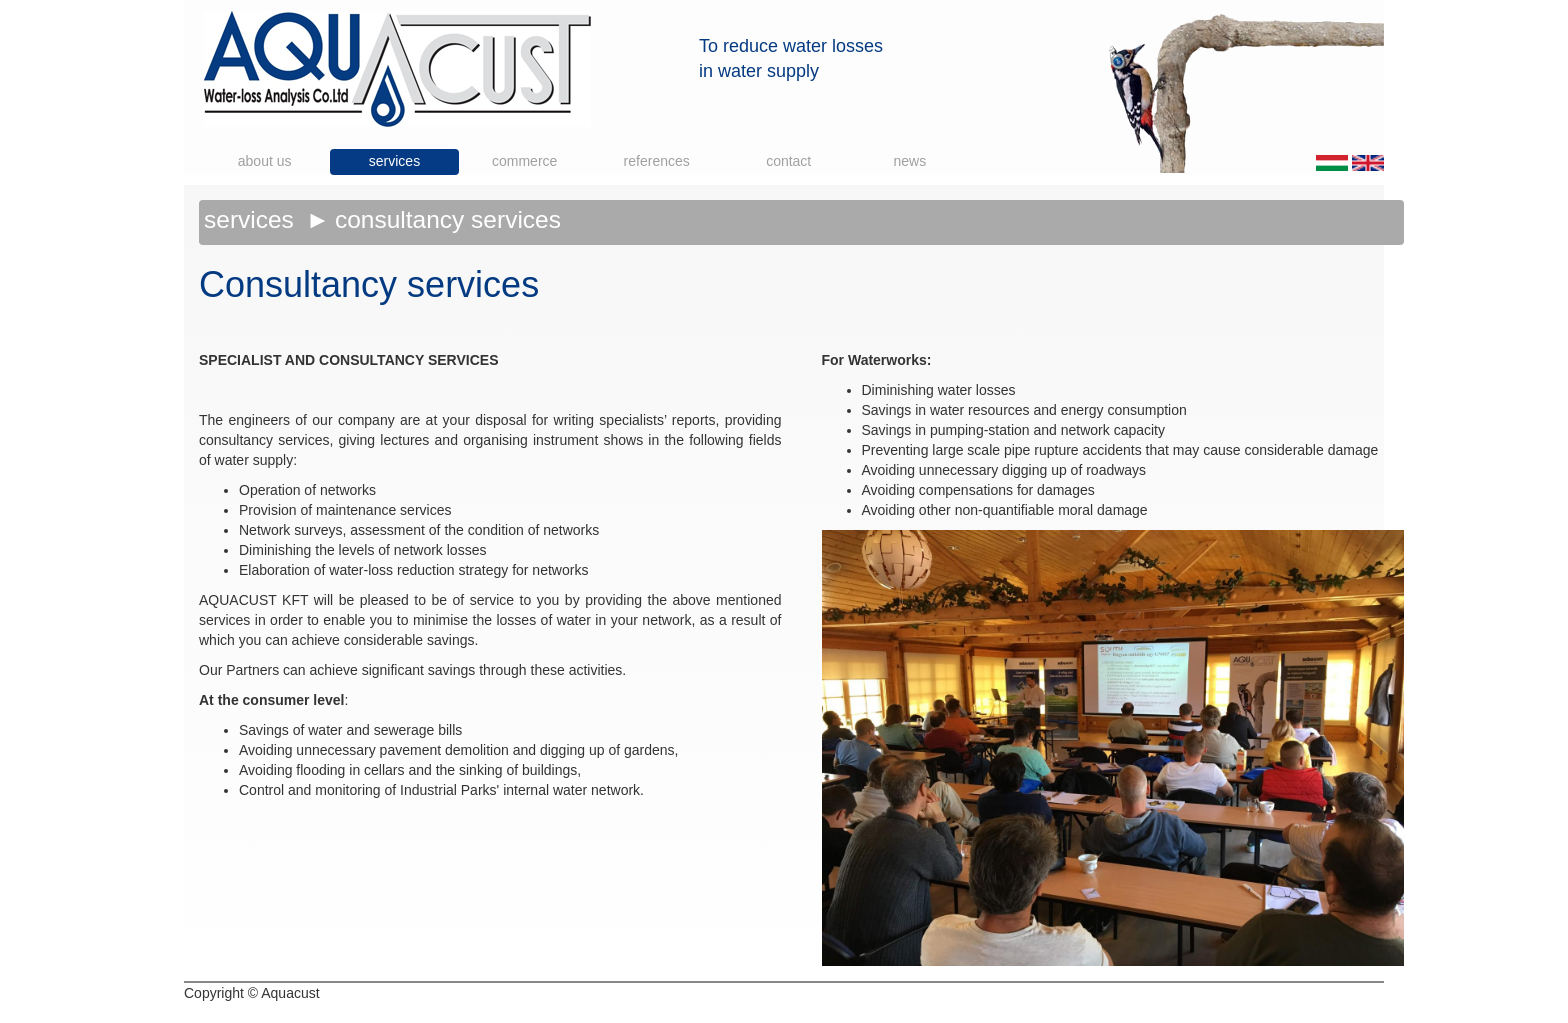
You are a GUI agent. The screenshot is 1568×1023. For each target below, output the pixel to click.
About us (265, 161)
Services (394, 161)
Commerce (524, 161)
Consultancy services (448, 219)
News (910, 161)
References (657, 161)
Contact (788, 161)
